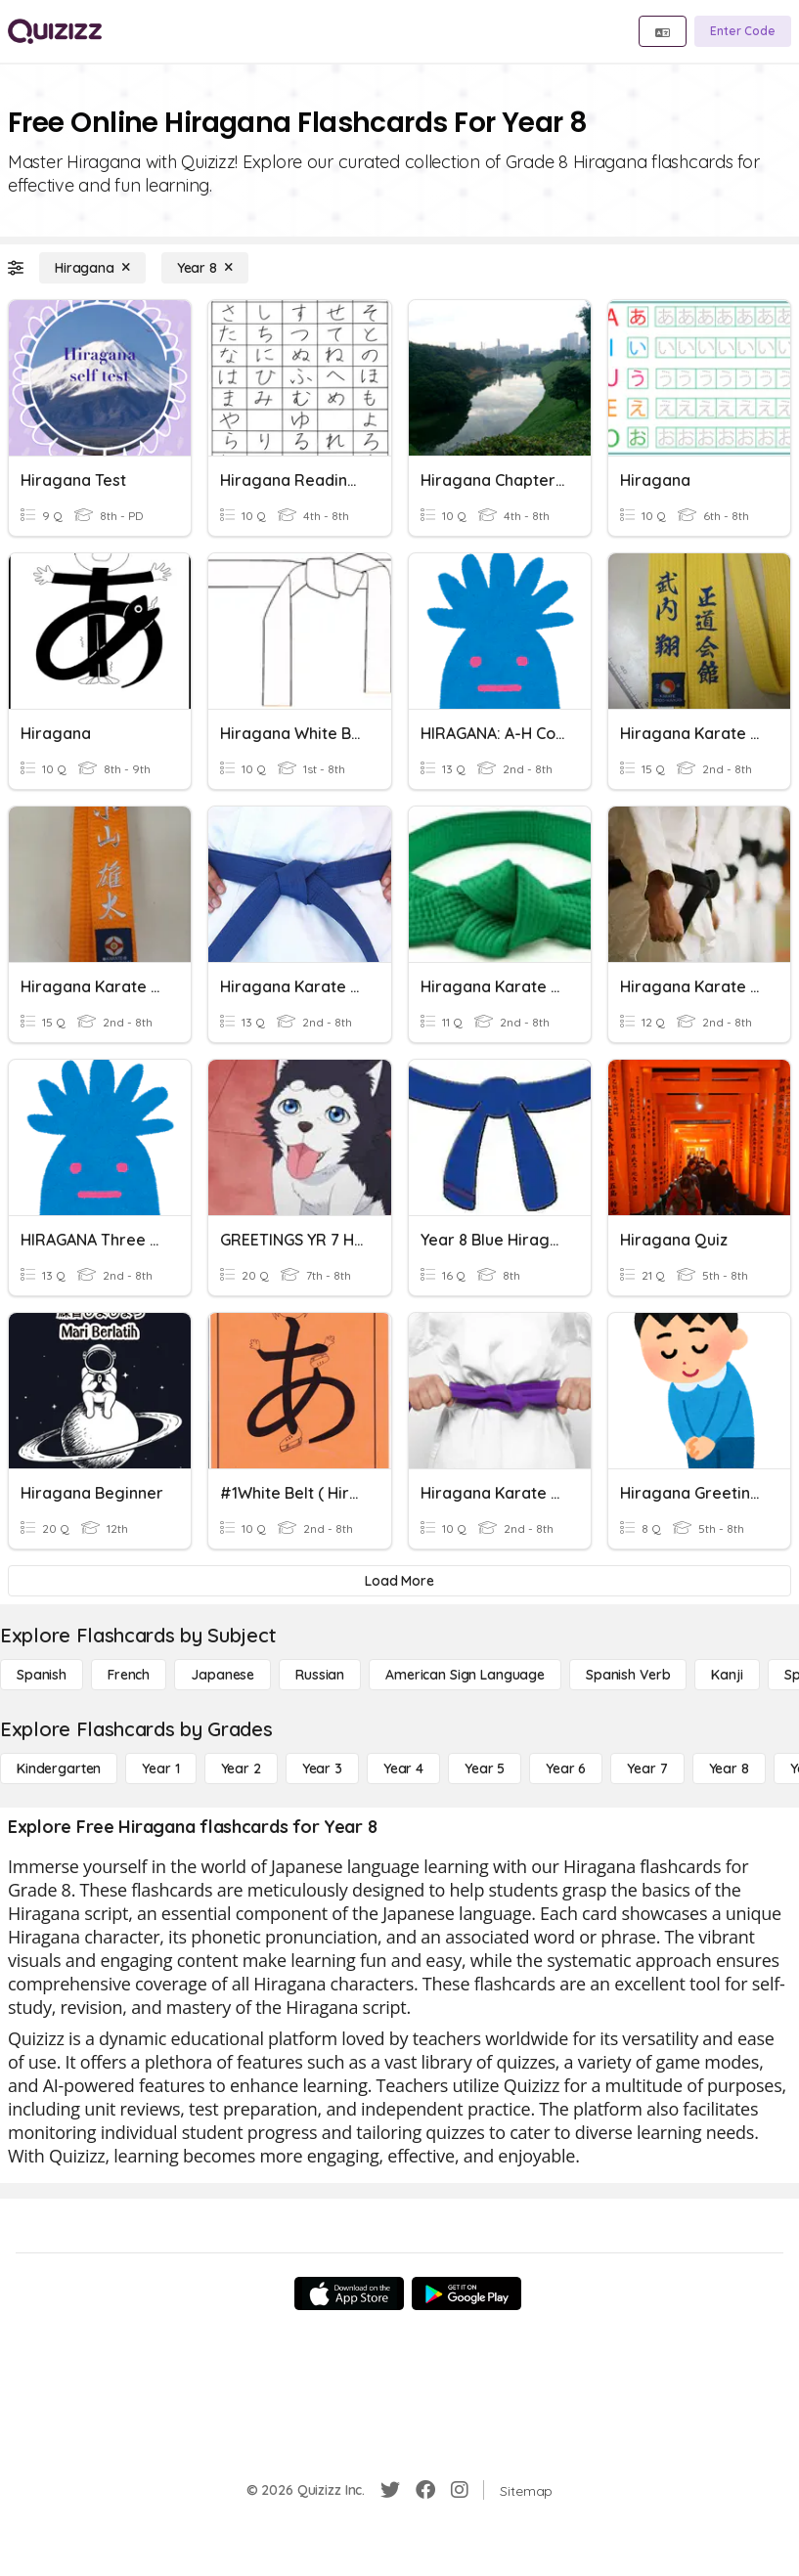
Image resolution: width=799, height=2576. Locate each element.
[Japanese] (222, 1674)
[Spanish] (41, 1674)
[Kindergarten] (58, 1768)
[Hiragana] (92, 268)
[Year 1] (160, 1768)
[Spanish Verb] (628, 1674)
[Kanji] (726, 1674)
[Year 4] (403, 1768)
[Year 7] (647, 1768)
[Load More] (399, 1580)
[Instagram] (459, 2490)
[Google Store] (466, 2293)
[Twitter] (390, 2490)
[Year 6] (565, 1768)
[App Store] (349, 2293)
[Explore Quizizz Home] (55, 31)
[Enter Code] (742, 31)
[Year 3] (322, 1768)
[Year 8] (204, 268)
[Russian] (320, 1674)
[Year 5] (484, 1768)
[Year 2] (241, 1768)
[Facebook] (425, 2490)
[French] (128, 1674)
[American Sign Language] (465, 1674)
